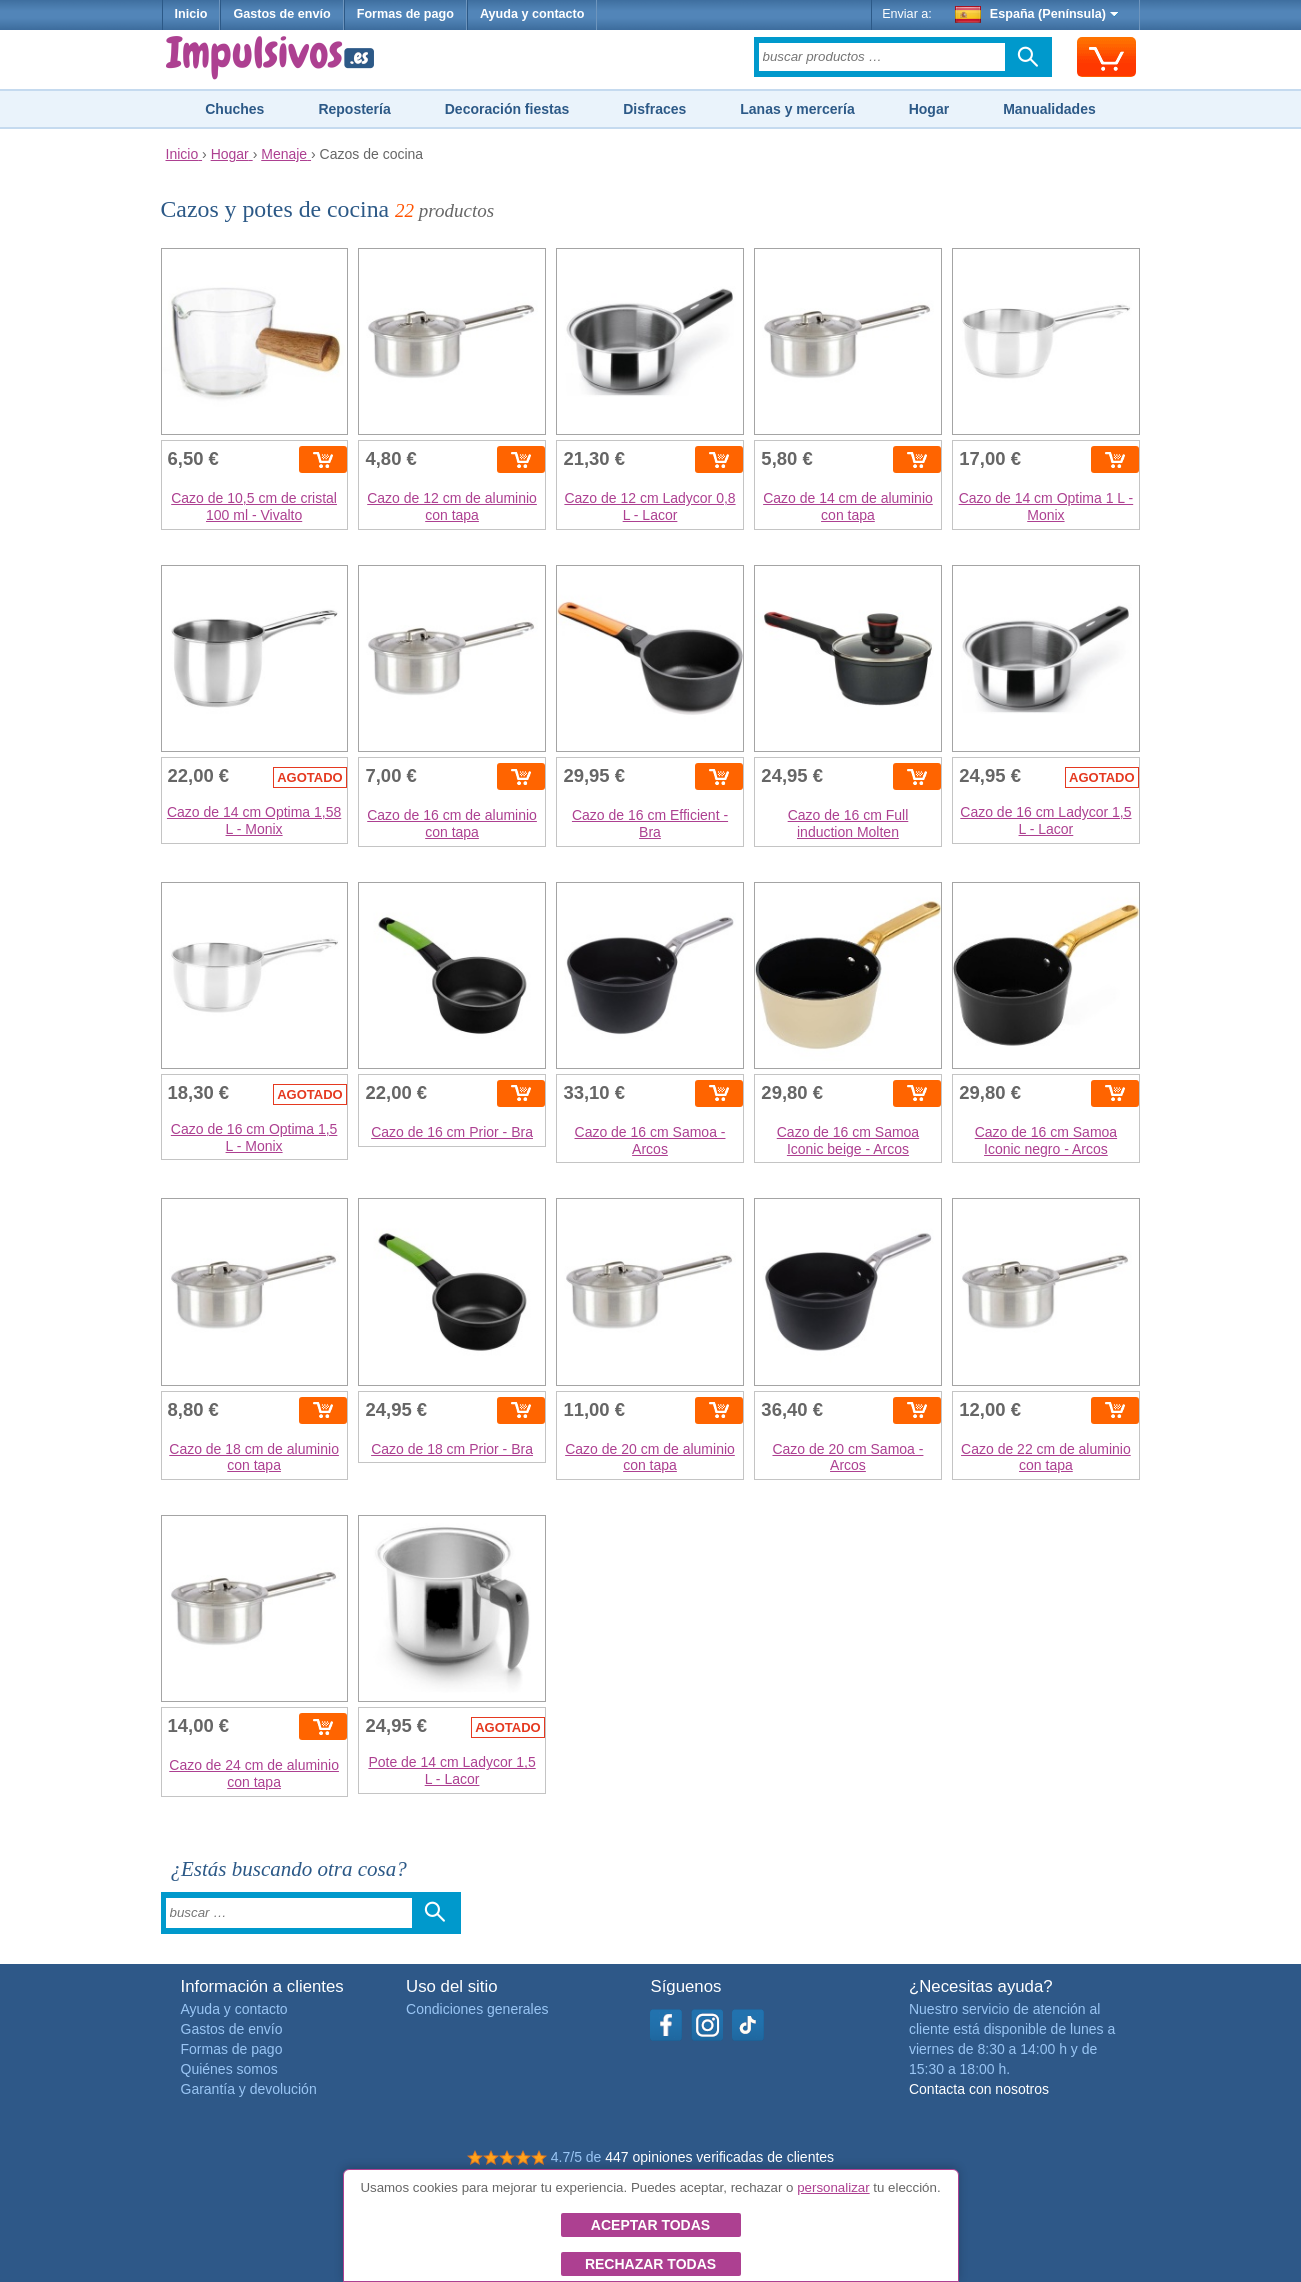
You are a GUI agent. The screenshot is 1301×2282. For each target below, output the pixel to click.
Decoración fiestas (507, 109)
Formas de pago (405, 14)
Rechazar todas (650, 2264)
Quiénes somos (229, 2069)
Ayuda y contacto (532, 14)
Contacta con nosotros (979, 2089)
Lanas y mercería (797, 109)
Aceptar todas (650, 2225)
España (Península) (1036, 14)
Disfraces (654, 109)
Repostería (354, 109)
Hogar (929, 109)
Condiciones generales (477, 2009)
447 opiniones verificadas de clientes (719, 2157)
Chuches (234, 109)
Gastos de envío (281, 14)
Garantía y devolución (249, 2089)
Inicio (191, 14)
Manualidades (1049, 109)
